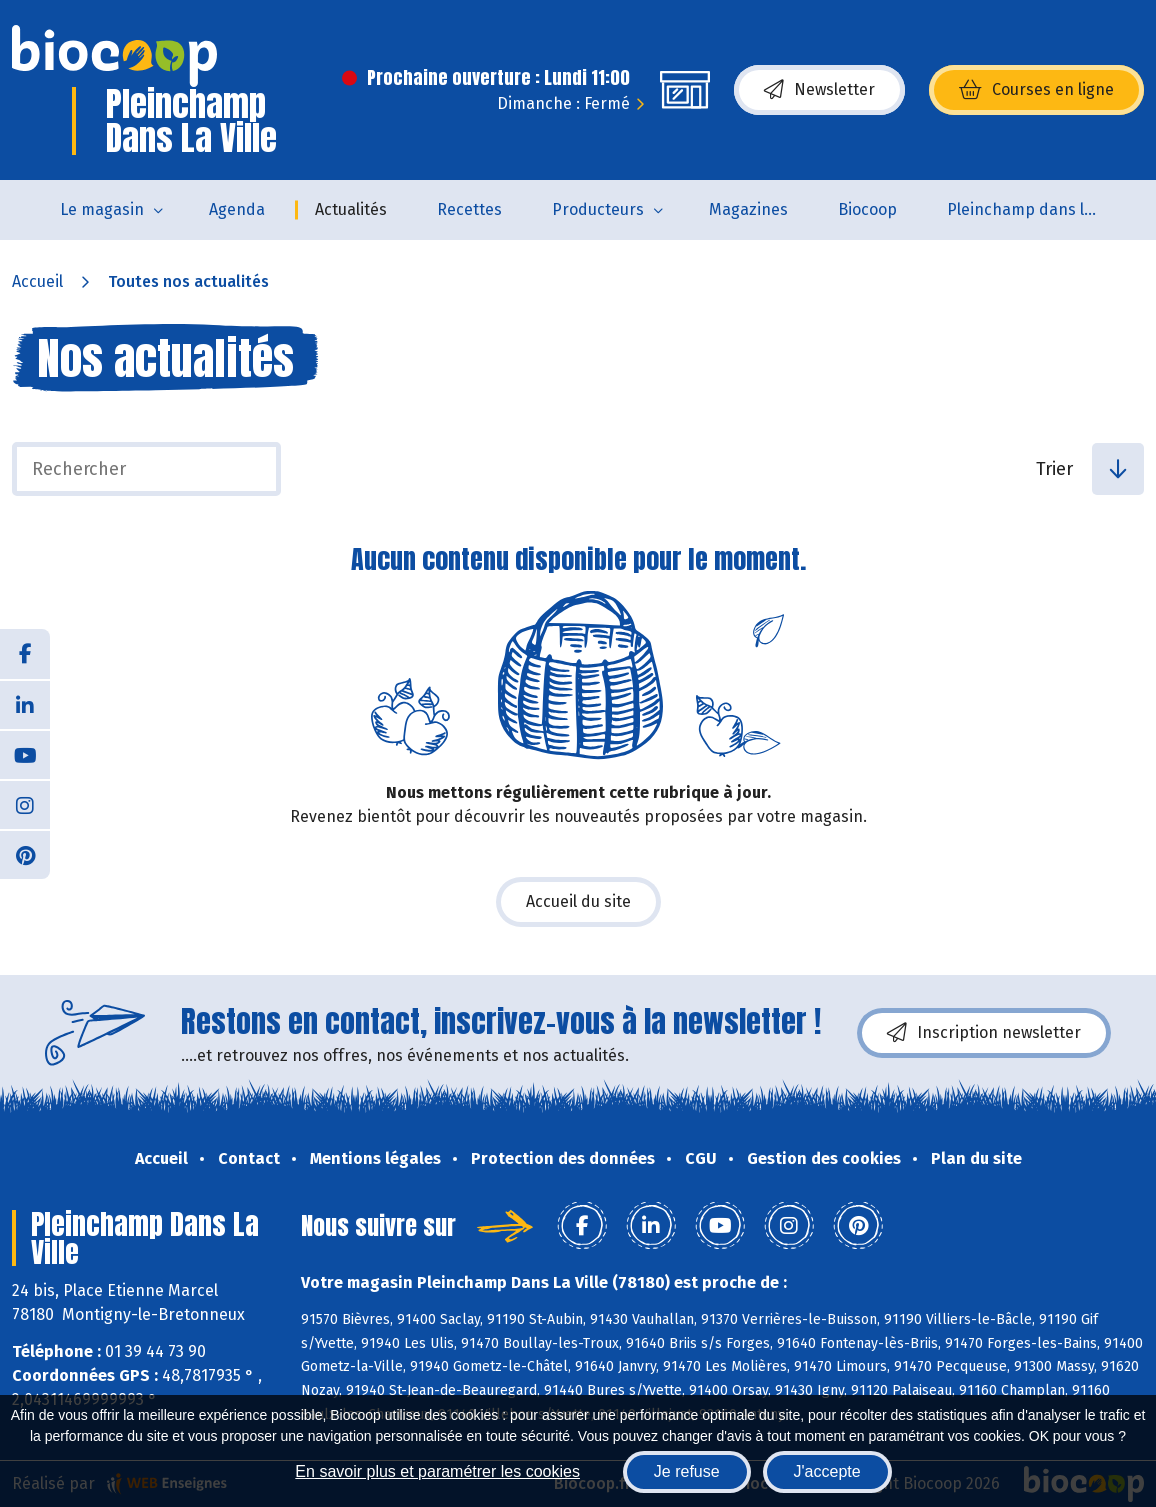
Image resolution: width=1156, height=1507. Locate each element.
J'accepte (827, 1471)
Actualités (351, 209)
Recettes (469, 209)
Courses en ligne (1036, 90)
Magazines (748, 209)
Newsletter (819, 90)
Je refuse (687, 1471)
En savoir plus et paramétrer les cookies (437, 1471)
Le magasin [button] (102, 209)
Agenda (237, 209)
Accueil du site (578, 901)
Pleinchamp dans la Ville (1034, 209)
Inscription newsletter (984, 1033)
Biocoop (867, 209)
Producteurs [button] (598, 209)
